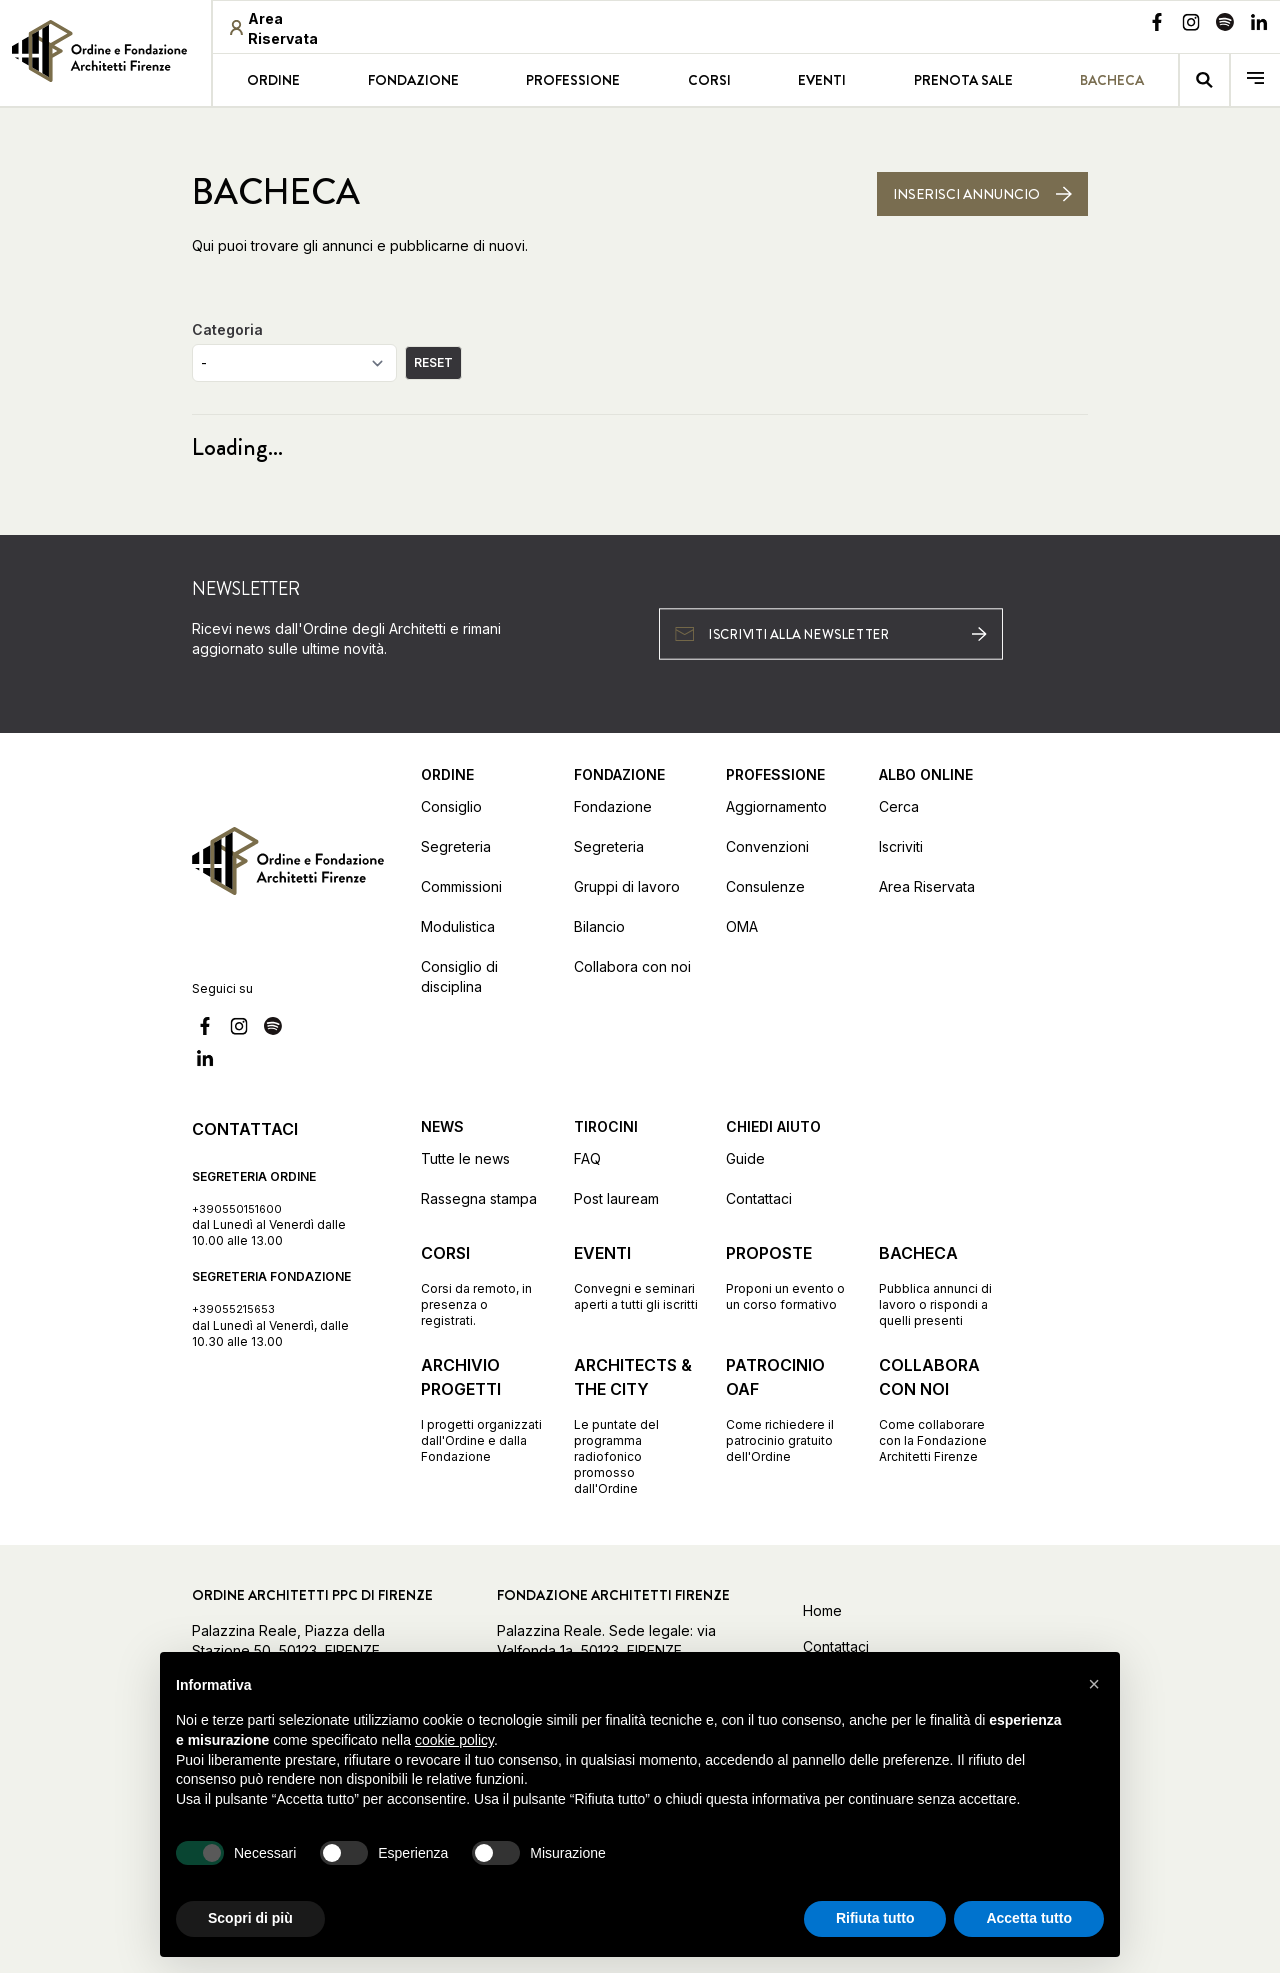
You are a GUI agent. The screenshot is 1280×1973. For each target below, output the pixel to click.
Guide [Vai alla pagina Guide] (745, 1158)
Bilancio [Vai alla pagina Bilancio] (599, 926)
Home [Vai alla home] (822, 1610)
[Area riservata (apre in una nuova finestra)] (290, 29)
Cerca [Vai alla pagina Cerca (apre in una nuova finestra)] (899, 806)
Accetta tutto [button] (1029, 1918)
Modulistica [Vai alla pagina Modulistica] (458, 926)
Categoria (227, 329)
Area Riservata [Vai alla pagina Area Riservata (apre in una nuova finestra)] (927, 886)
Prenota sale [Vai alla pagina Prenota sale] (963, 80)
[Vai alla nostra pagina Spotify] (1225, 25)
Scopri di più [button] (250, 1918)
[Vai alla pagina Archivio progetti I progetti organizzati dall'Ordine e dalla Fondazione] (483, 1409)
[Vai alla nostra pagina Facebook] (1157, 25)
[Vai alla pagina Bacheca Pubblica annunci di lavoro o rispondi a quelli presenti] (941, 1285)
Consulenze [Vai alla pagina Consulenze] (765, 886)
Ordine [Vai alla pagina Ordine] (273, 80)
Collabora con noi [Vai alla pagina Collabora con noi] (632, 966)
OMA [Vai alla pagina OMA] (742, 926)
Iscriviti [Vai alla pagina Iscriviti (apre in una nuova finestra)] (901, 846)
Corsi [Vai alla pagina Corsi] (709, 80)
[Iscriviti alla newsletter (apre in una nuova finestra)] (831, 633)
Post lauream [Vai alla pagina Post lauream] (616, 1198)
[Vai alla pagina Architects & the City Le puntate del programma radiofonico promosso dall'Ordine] (636, 1425)
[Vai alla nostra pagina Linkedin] (1259, 25)
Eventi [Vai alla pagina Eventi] (822, 80)
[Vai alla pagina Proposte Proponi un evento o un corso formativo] (788, 1277)
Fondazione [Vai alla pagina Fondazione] (413, 80)
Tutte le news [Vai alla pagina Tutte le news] (465, 1158)
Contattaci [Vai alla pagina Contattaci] (759, 1198)
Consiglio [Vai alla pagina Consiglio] (451, 806)
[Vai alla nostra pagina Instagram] (1191, 25)
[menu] (1255, 80)
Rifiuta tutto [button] (875, 1918)
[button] (1094, 1684)
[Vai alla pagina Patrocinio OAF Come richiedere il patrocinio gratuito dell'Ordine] (788, 1409)
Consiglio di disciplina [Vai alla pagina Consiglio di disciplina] (459, 976)
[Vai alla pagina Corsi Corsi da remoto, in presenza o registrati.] (483, 1285)
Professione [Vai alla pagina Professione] (573, 80)
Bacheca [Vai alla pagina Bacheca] (1112, 80)
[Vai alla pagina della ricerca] (1204, 80)
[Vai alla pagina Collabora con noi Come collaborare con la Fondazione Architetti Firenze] (941, 1409)
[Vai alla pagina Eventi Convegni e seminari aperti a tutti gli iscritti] (636, 1277)
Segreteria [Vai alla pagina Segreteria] (456, 846)
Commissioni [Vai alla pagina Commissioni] (461, 886)
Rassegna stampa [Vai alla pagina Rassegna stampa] (479, 1198)
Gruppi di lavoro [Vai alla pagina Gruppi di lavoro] (627, 886)
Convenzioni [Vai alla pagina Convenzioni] (767, 846)
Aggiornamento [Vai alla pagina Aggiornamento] (776, 806)
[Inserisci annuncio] (982, 194)
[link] (105, 51)
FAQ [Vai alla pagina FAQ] (587, 1158)
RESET (433, 362)
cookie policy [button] (454, 1740)
